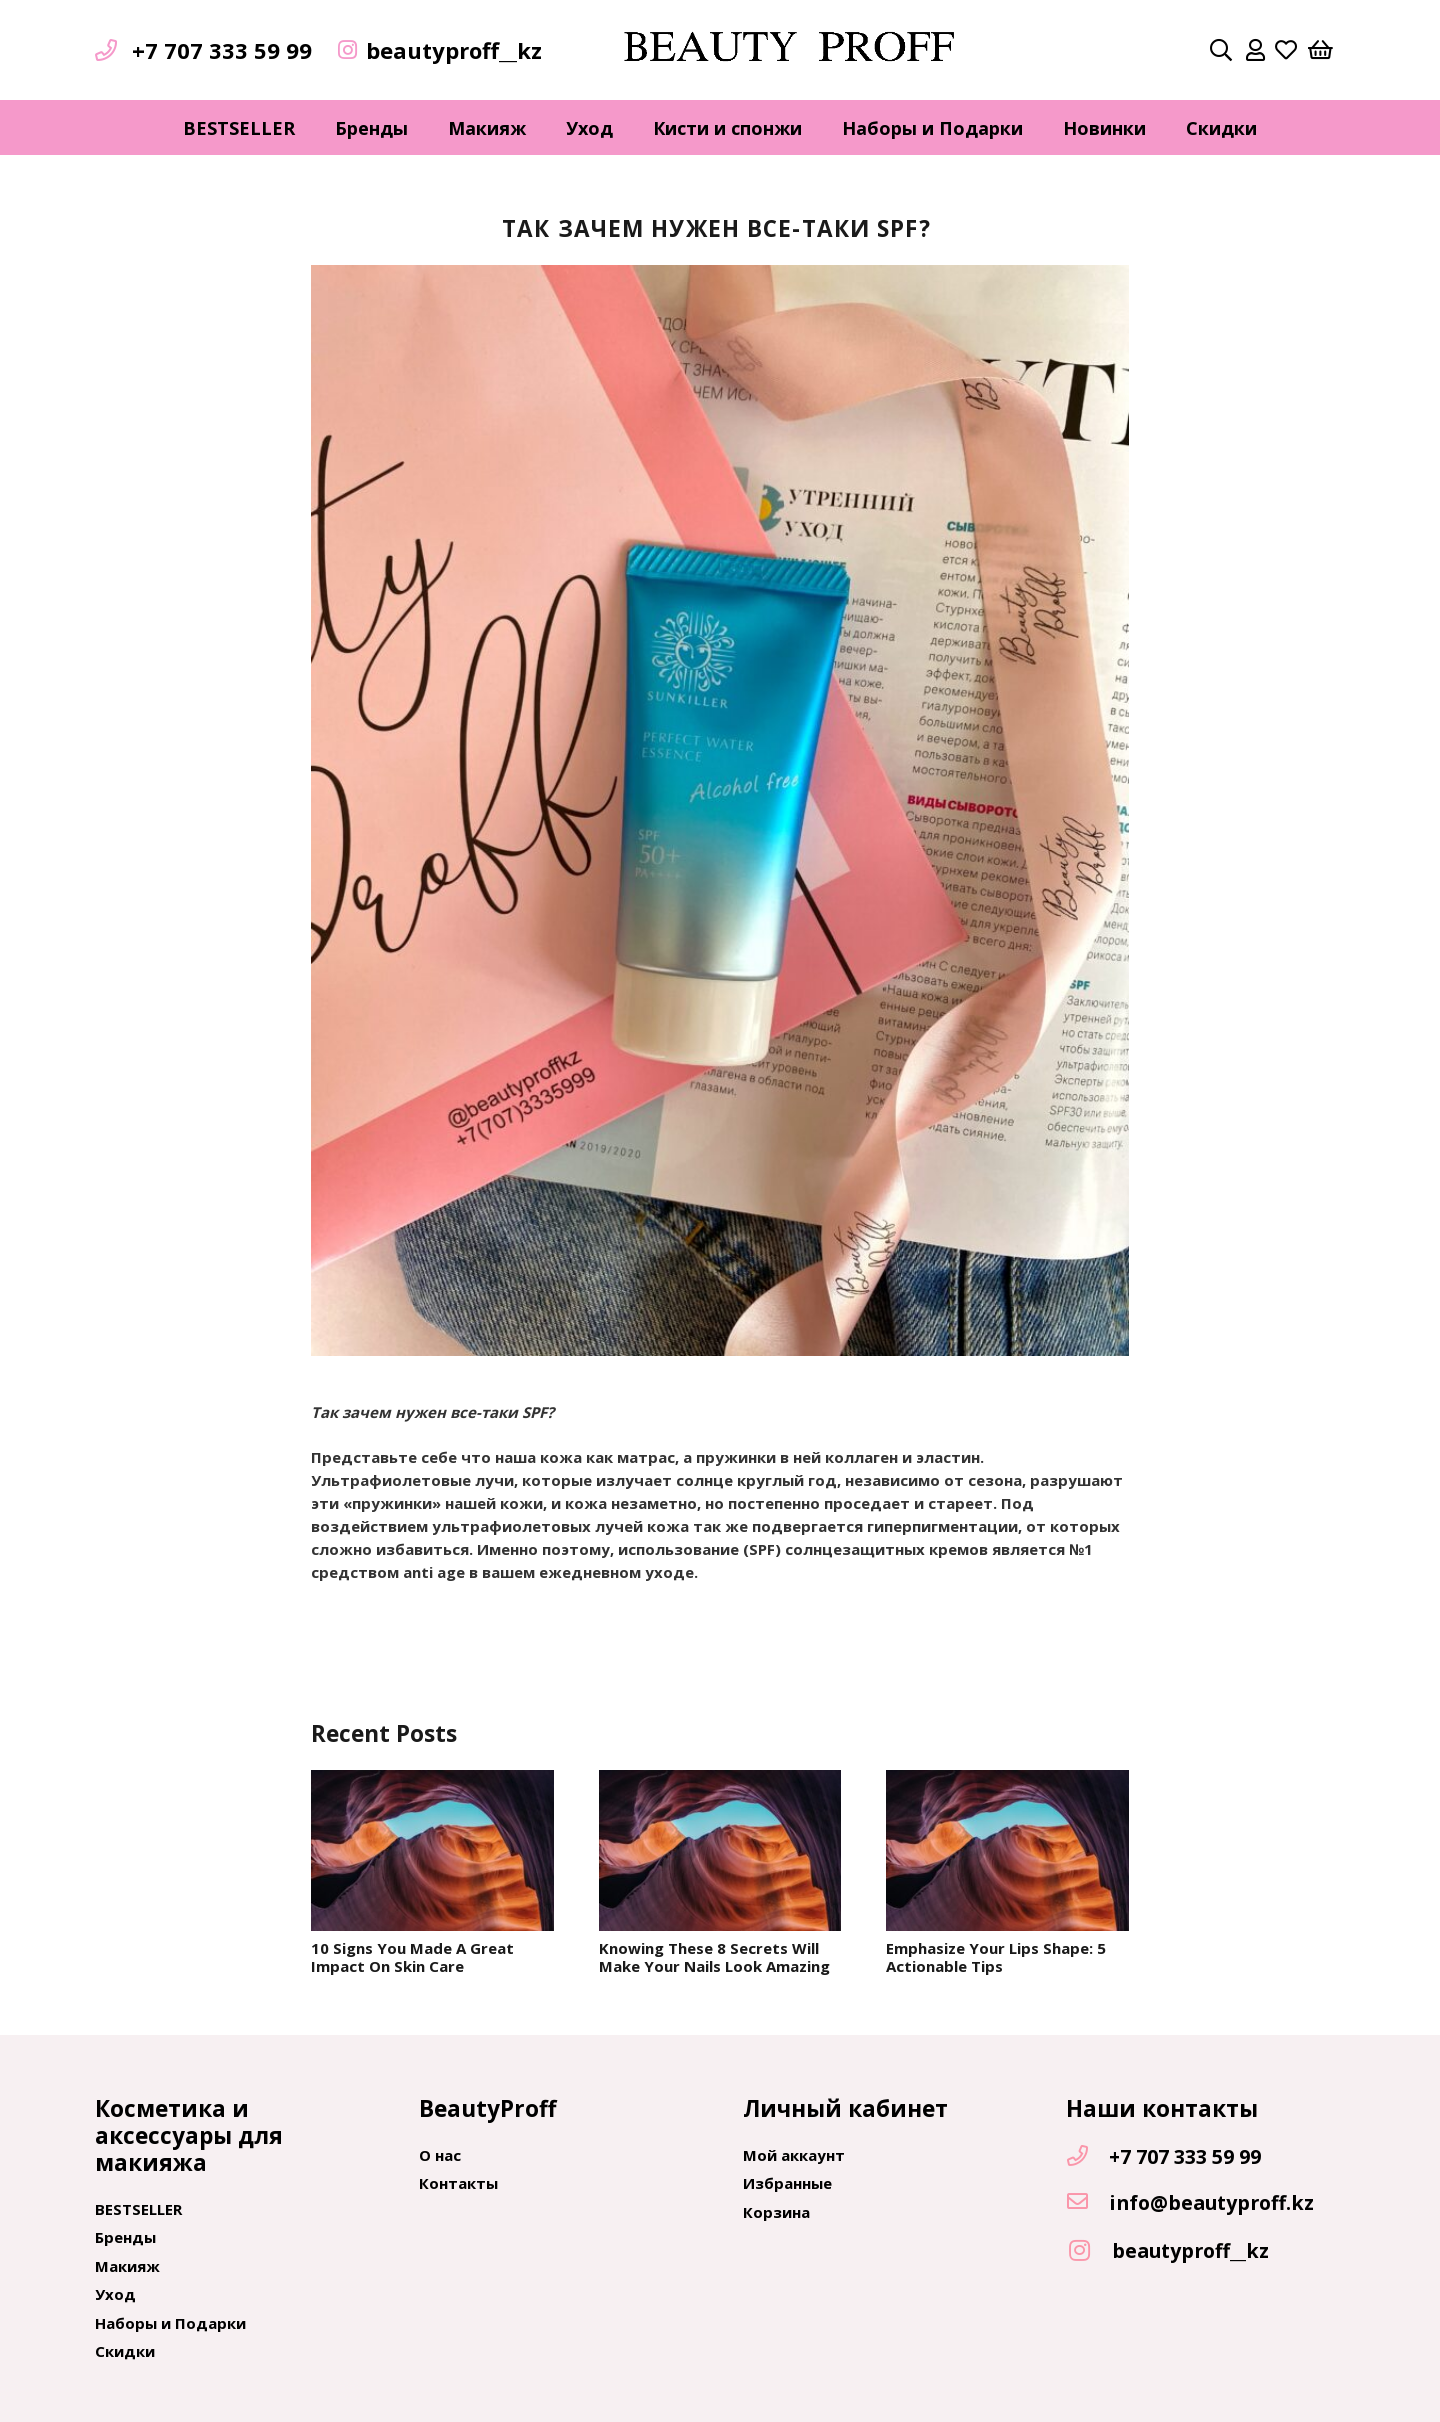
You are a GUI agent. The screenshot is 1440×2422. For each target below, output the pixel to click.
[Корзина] (1321, 50)
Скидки (125, 2351)
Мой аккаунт (794, 2155)
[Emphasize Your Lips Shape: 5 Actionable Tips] (1007, 1851)
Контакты (458, 2183)
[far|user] (1255, 50)
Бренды (125, 2237)
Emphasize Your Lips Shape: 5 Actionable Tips (996, 1957)
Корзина (776, 2212)
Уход (115, 2294)
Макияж (127, 2266)
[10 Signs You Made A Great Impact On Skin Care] (432, 1851)
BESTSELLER (138, 2209)
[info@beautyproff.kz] (1087, 2203)
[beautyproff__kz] (1089, 2251)
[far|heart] (1286, 50)
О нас (440, 2155)
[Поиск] (1221, 50)
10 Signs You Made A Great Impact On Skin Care (412, 1957)
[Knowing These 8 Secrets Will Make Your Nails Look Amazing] (720, 1851)
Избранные (787, 2183)
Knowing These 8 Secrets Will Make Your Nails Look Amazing (714, 1957)
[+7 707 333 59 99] (1087, 2157)
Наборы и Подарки (170, 2323)
